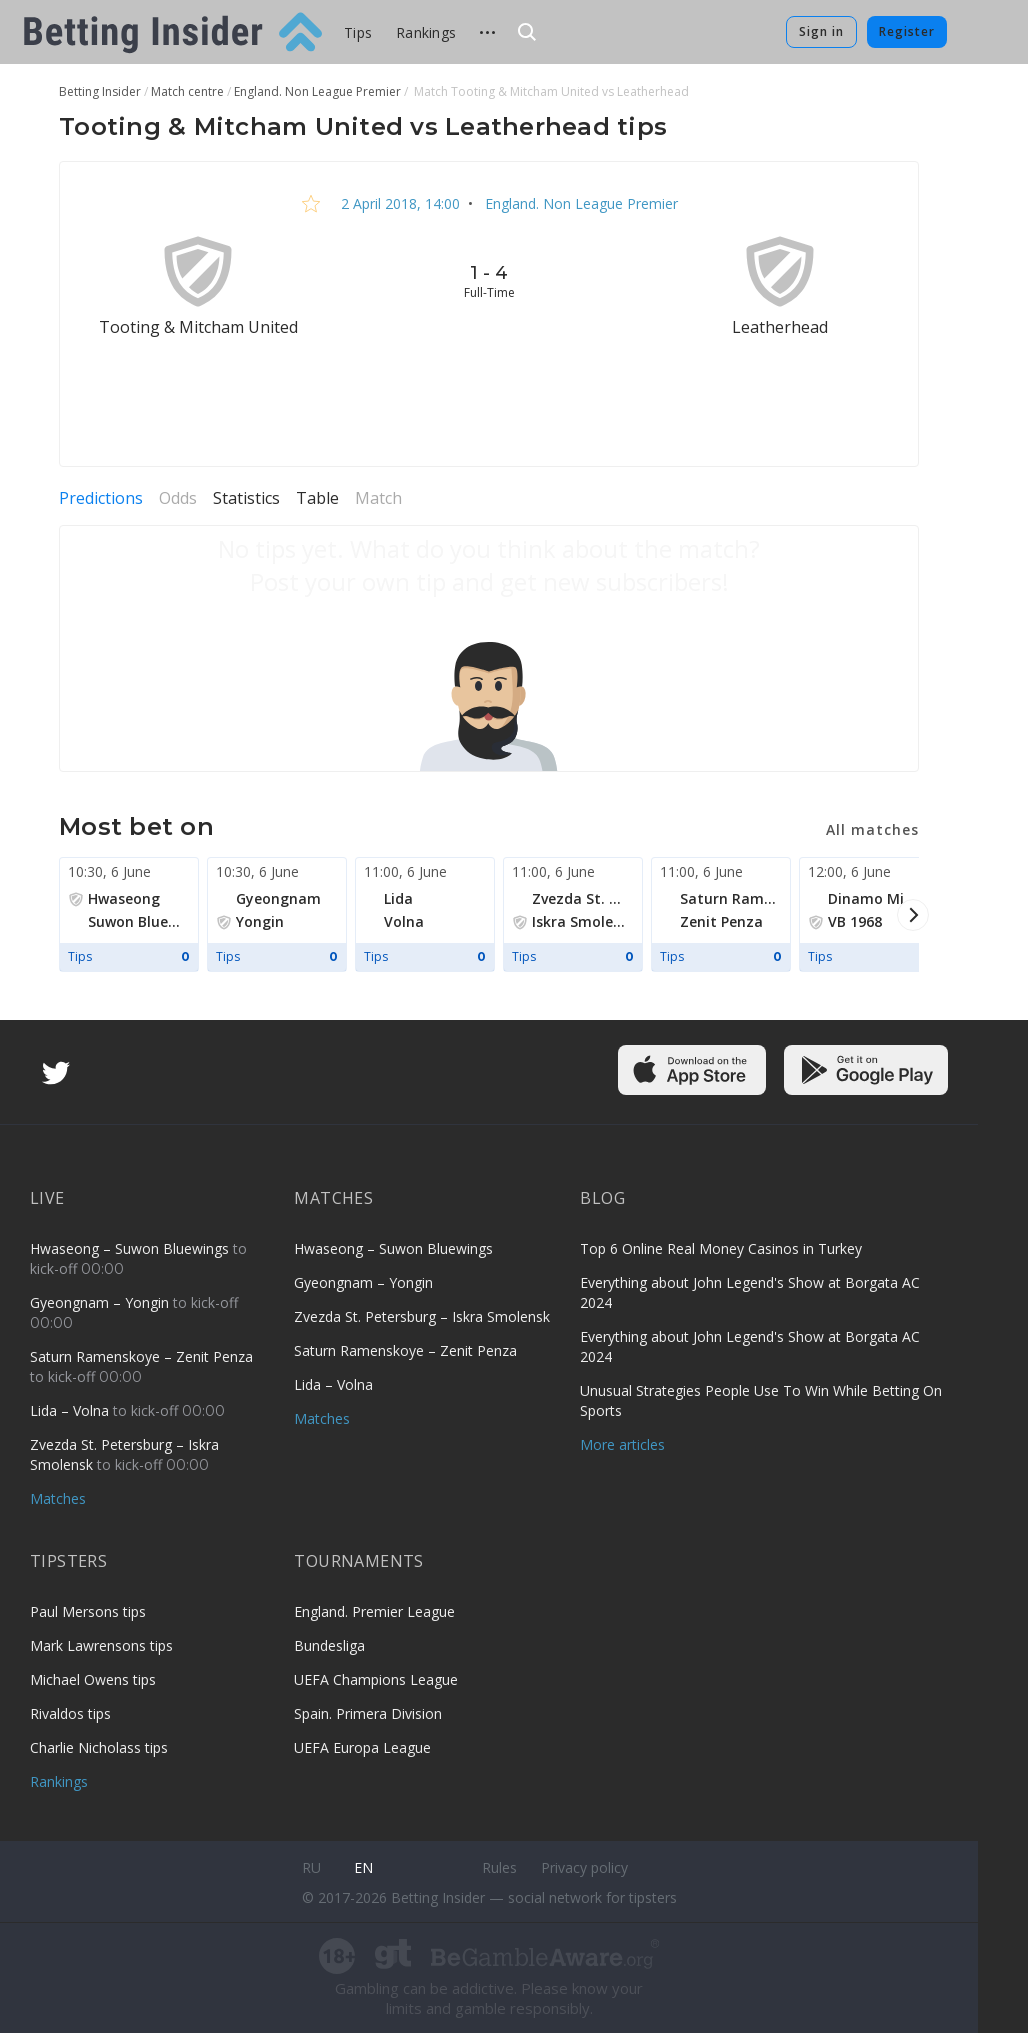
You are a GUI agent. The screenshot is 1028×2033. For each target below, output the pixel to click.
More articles (622, 1444)
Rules (499, 1867)
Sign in (821, 31)
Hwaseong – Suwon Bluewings (131, 1248)
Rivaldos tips (70, 1713)
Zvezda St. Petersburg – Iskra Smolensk (422, 1316)
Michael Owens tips (93, 1679)
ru (311, 1867)
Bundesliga (329, 1645)
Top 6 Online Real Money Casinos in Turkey (721, 1248)
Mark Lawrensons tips (101, 1645)
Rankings (426, 32)
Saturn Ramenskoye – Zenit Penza (141, 1356)
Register (907, 31)
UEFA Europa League (362, 1747)
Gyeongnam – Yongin (101, 1302)
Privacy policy (584, 1867)
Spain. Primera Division (368, 1713)
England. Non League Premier (579, 203)
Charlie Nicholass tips (99, 1747)
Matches (58, 1498)
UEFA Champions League (376, 1679)
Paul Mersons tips (88, 1611)
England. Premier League (374, 1611)
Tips (358, 32)
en (363, 1867)
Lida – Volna (71, 1410)
